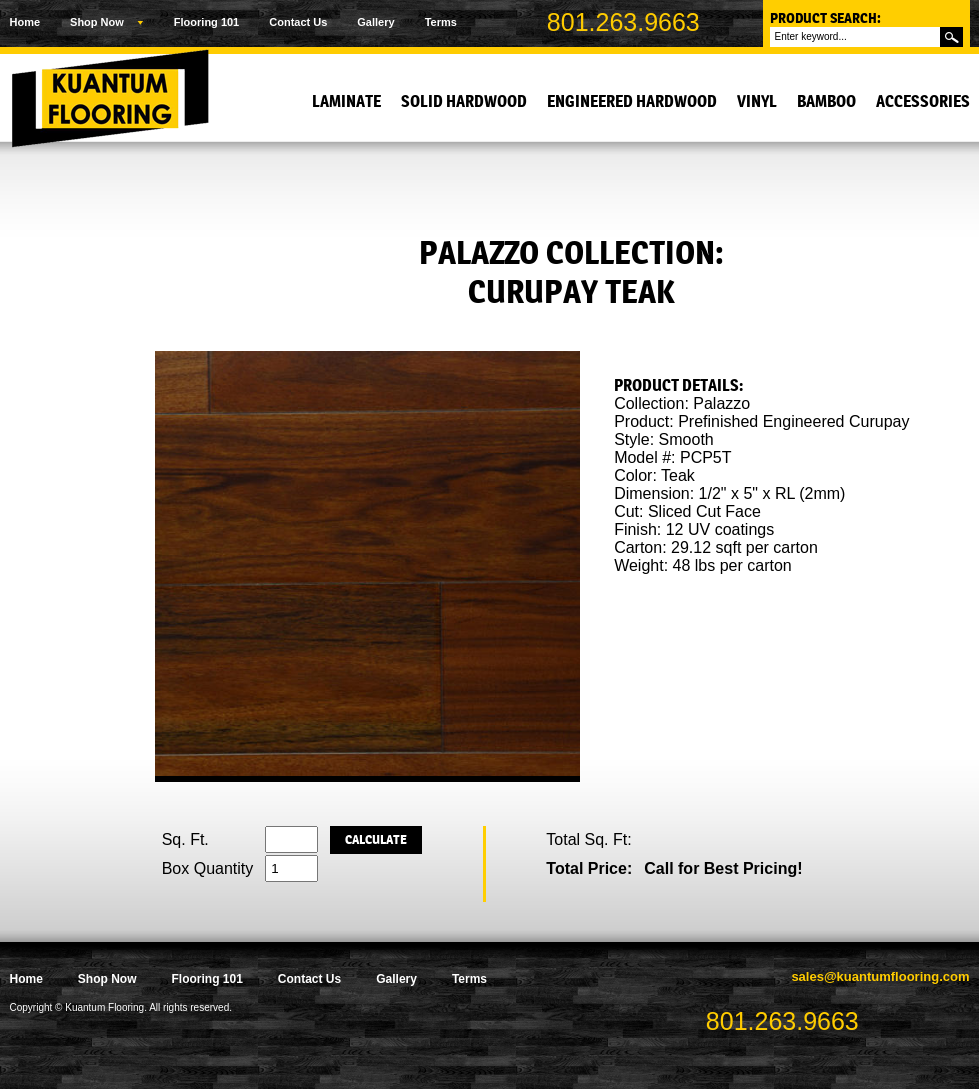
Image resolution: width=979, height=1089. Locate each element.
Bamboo (826, 101)
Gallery (375, 22)
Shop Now (97, 22)
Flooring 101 (206, 22)
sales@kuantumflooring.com (880, 976)
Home (25, 22)
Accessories (923, 101)
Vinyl (757, 101)
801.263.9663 (623, 22)
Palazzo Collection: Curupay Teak (571, 272)
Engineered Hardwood (632, 101)
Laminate (346, 101)
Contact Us (298, 22)
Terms (441, 22)
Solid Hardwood (464, 101)
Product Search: (825, 18)
